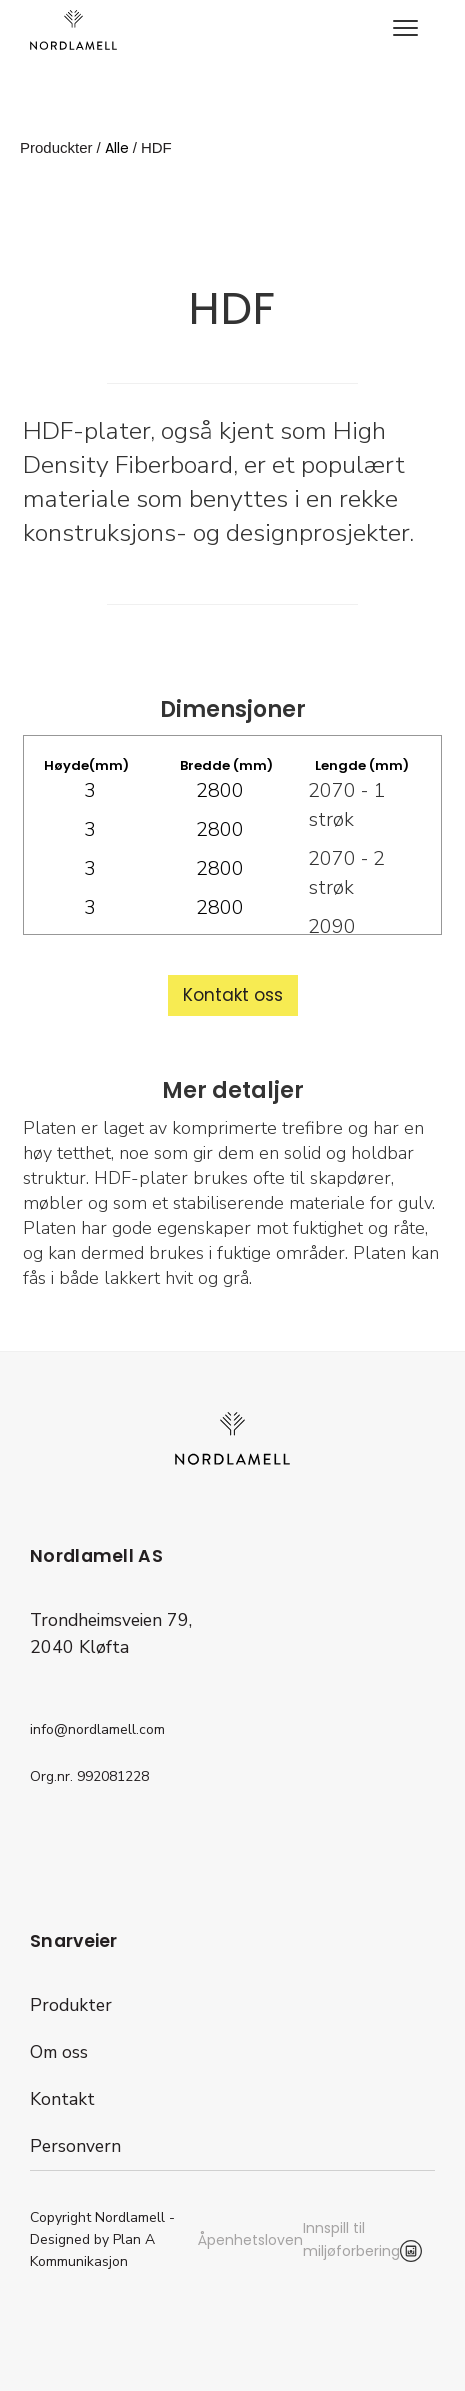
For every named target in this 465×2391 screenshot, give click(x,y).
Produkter (71, 2005)
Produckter (56, 147)
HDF (156, 147)
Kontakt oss (233, 995)
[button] (405, 30)
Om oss (59, 2052)
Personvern (75, 2146)
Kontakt (62, 2099)
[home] (73, 30)
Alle (117, 148)
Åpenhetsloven (250, 2240)
